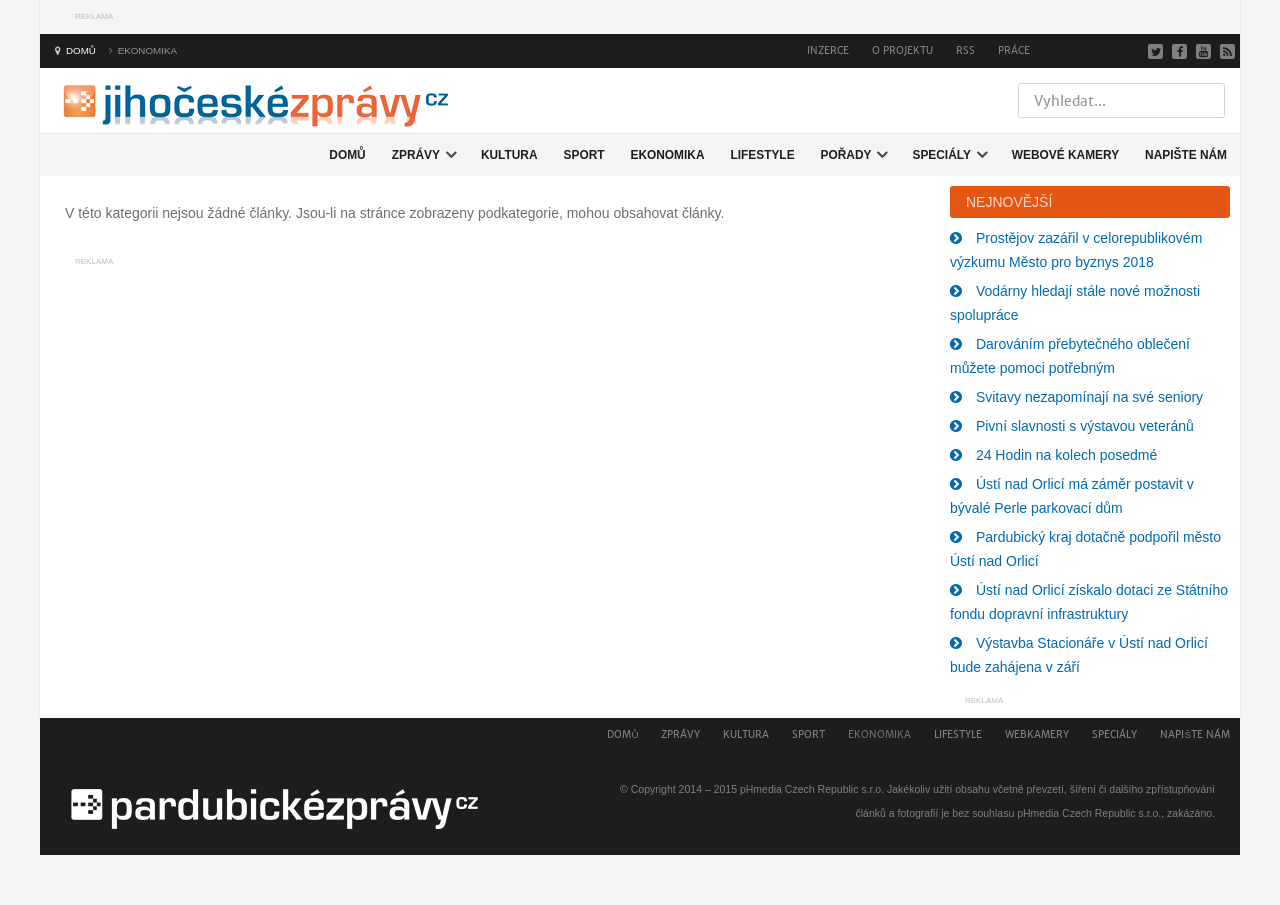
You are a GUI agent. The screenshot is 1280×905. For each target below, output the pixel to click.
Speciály (1114, 734)
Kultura (746, 734)
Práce (1014, 50)
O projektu (902, 50)
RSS (965, 50)
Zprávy (680, 734)
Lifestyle (958, 734)
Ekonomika (879, 734)
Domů (622, 734)
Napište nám (1195, 734)
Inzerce (828, 50)
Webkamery (1037, 734)
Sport (808, 734)
